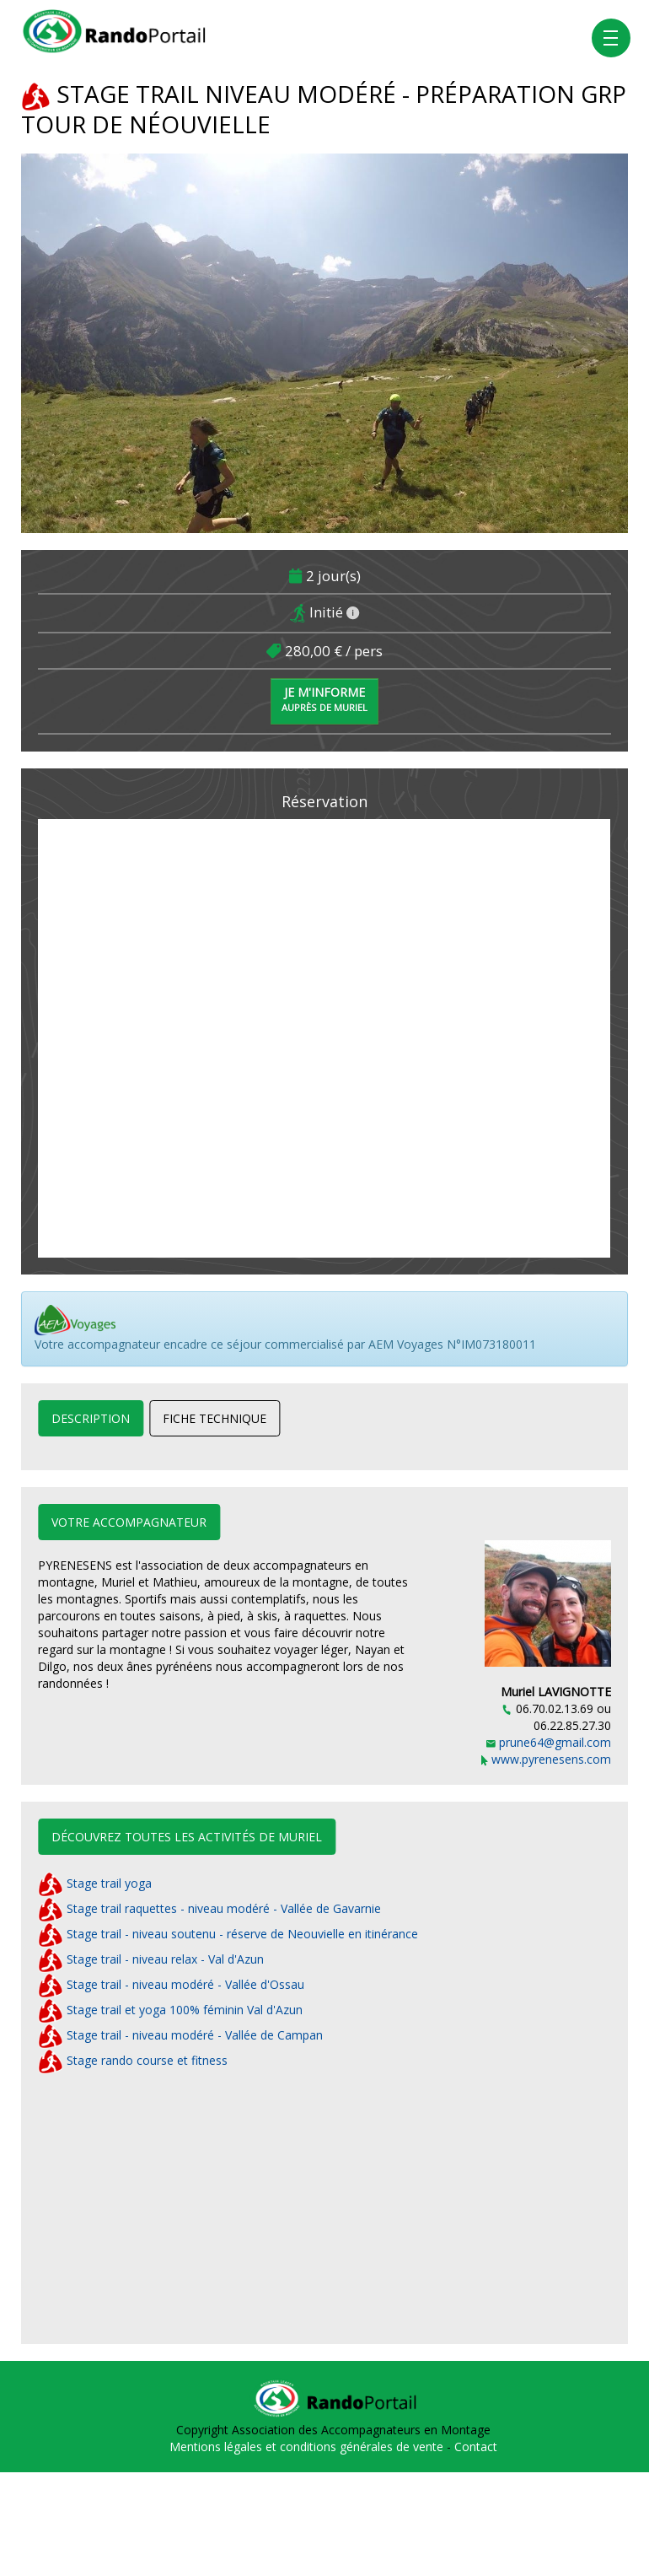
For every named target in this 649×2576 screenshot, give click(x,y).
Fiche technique (214, 1418)
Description (90, 1418)
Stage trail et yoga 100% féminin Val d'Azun (170, 2010)
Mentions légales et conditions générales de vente (308, 2447)
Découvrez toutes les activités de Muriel (186, 1837)
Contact (475, 2447)
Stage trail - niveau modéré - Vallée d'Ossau (171, 1984)
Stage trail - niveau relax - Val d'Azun (151, 1959)
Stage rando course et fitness (133, 2060)
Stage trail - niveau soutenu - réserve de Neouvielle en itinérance (228, 1934)
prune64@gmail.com (548, 1742)
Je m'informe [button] (324, 699)
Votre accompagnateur (128, 1522)
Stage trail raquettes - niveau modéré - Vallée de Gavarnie (209, 1908)
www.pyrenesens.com (546, 1759)
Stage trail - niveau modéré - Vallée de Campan (180, 2035)
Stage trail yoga (95, 1883)
